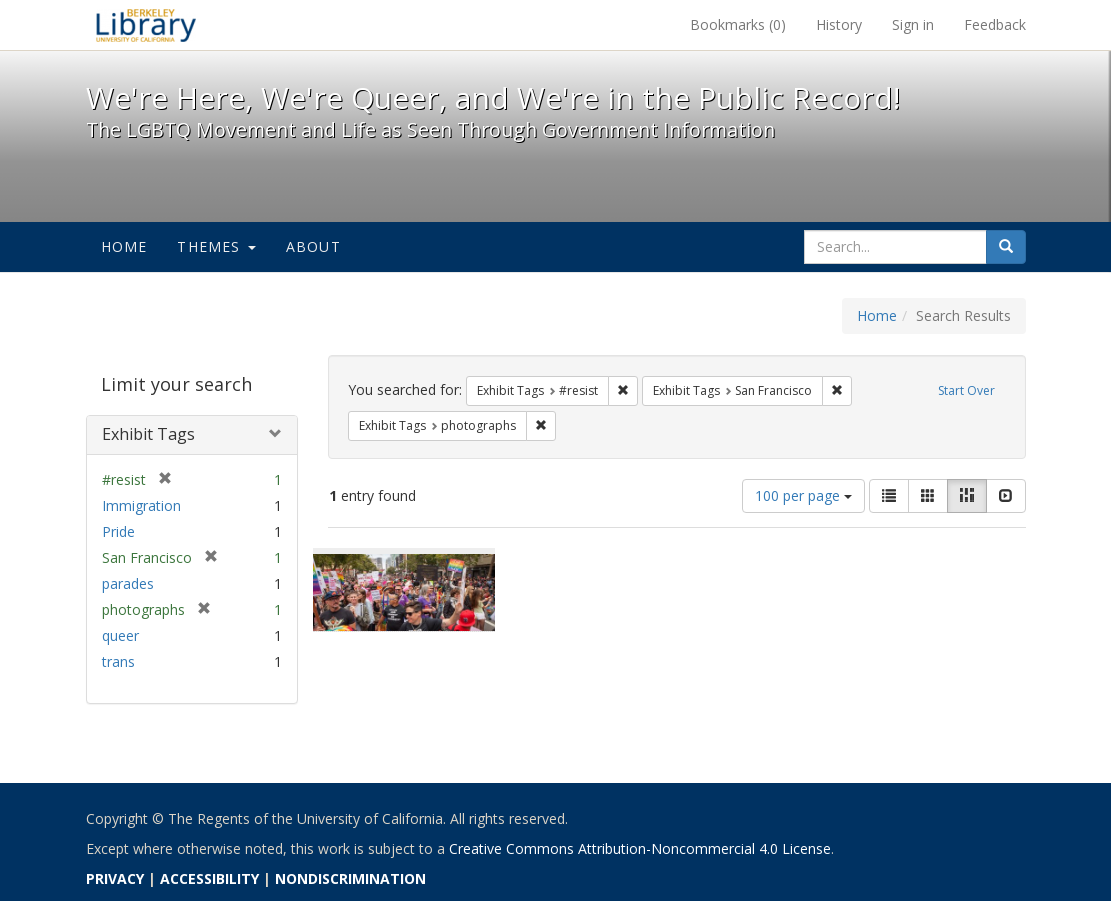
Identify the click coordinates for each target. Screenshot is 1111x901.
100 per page (803, 495)
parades (128, 583)
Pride (118, 531)
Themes (216, 246)
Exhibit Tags (148, 434)
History (839, 24)
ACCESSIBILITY (209, 878)
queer (120, 635)
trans (118, 661)
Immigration (141, 505)
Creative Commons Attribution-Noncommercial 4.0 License (640, 848)
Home (124, 246)
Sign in (913, 24)
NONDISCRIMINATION (350, 878)
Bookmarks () (738, 24)
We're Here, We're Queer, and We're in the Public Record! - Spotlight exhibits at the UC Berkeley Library (146, 25)
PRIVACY (115, 878)
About (313, 246)
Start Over (966, 390)
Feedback (995, 24)
